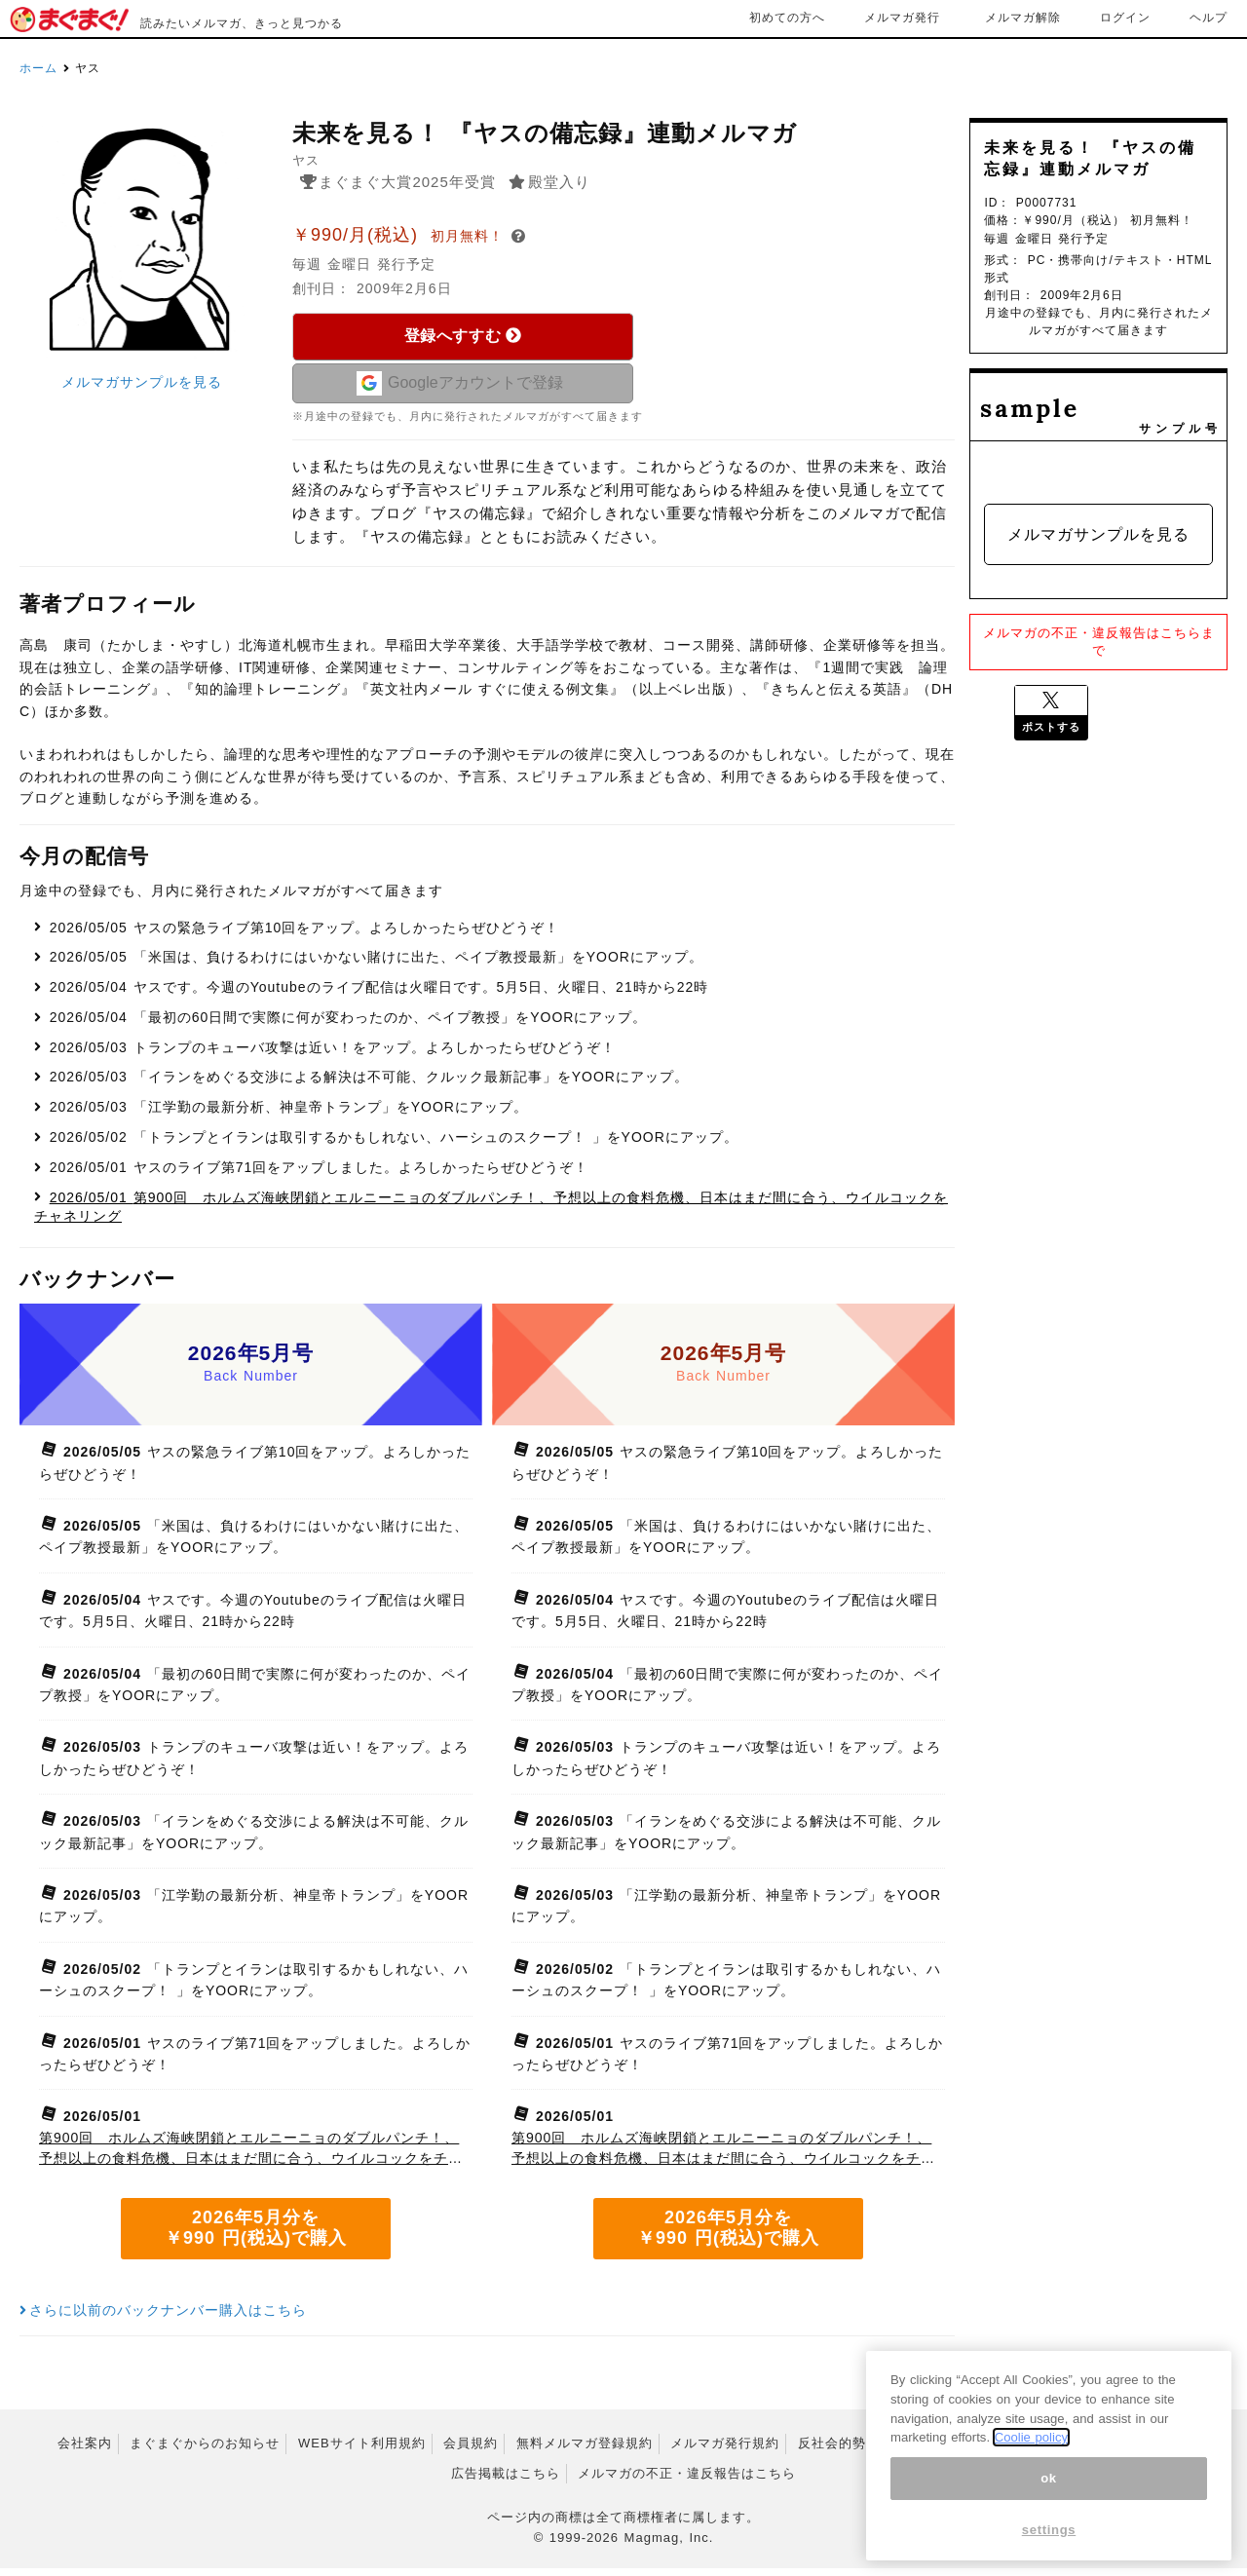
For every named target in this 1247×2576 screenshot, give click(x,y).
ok (1048, 2478)
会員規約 (470, 2450)
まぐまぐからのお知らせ (205, 2450)
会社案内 (84, 2450)
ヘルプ (1209, 17)
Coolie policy (1031, 2437)
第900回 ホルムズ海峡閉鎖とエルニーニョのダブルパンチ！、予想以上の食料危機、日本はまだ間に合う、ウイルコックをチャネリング (251, 2157)
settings (1049, 2529)
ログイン (1125, 17)
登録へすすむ (463, 335)
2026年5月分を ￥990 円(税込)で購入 (256, 2236)
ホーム (38, 68)
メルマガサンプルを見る (141, 382)
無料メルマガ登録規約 (584, 2450)
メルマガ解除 (1023, 17)
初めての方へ (787, 17)
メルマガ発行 (902, 17)
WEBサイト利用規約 (362, 2450)
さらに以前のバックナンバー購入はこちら (163, 2318)
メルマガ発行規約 (724, 2450)
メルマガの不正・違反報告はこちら (687, 2480)
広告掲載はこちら (505, 2480)
